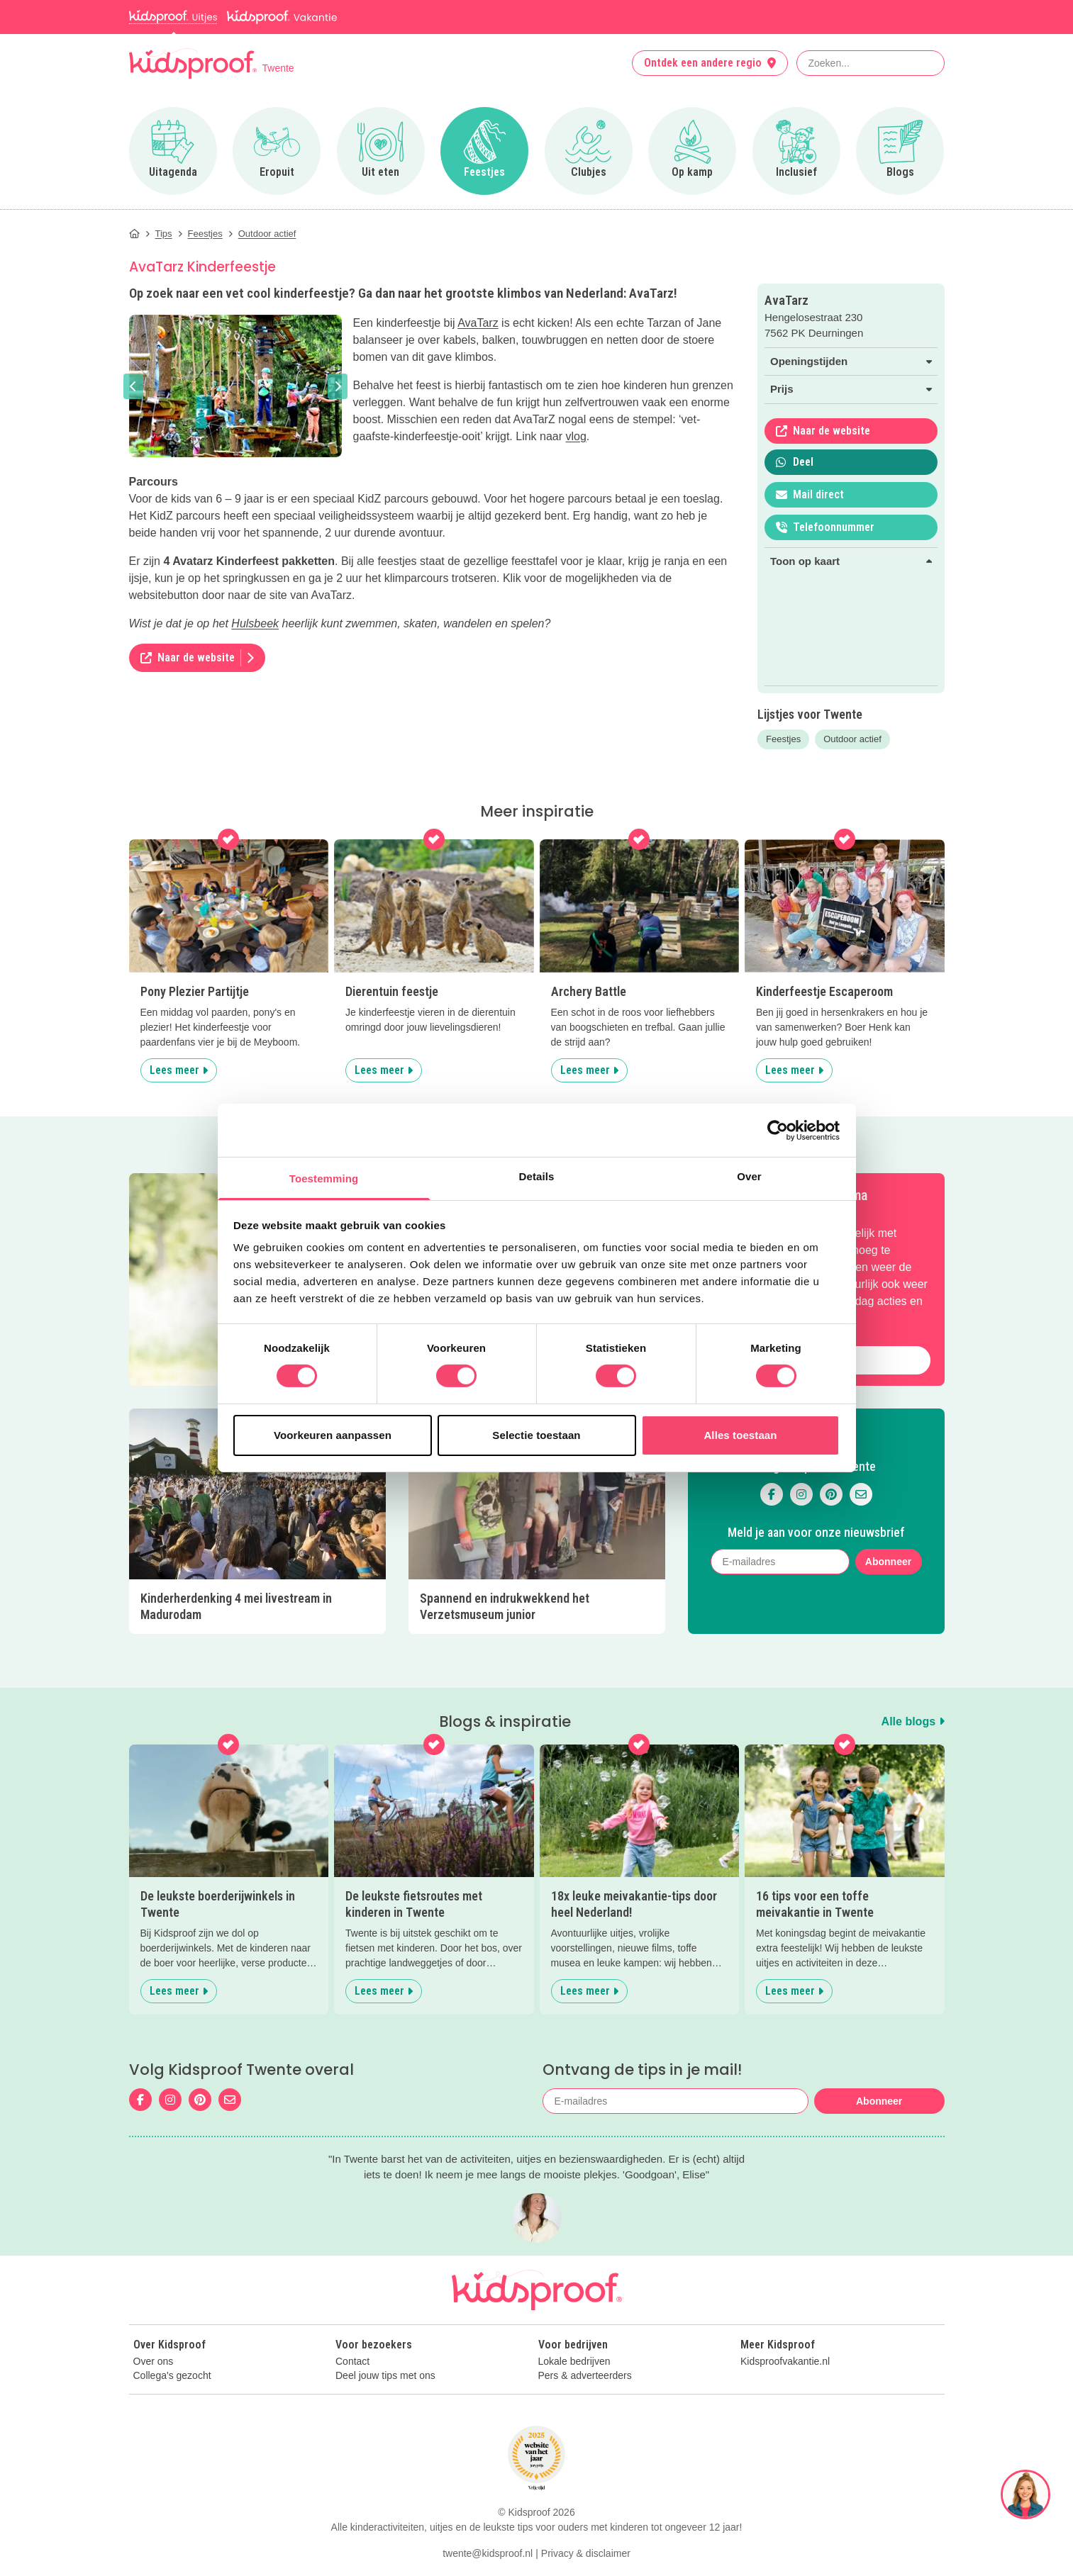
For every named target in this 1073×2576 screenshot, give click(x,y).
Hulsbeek (255, 623)
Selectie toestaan (536, 1435)
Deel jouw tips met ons (385, 2375)
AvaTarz (478, 323)
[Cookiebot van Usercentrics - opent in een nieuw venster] (778, 1130)
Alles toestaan (740, 1435)
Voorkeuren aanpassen (332, 1435)
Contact (352, 2361)
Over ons (153, 2361)
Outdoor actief (852, 739)
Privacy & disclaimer (585, 2553)
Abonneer (888, 1561)
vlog (576, 436)
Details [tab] (537, 1176)
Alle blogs (913, 1721)
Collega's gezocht (172, 2375)
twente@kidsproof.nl (488, 2553)
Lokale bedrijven (574, 2361)
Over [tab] (749, 1176)
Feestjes (783, 739)
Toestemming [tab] (324, 1178)
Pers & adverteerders (585, 2375)
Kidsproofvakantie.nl (785, 2361)
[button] (133, 386)
